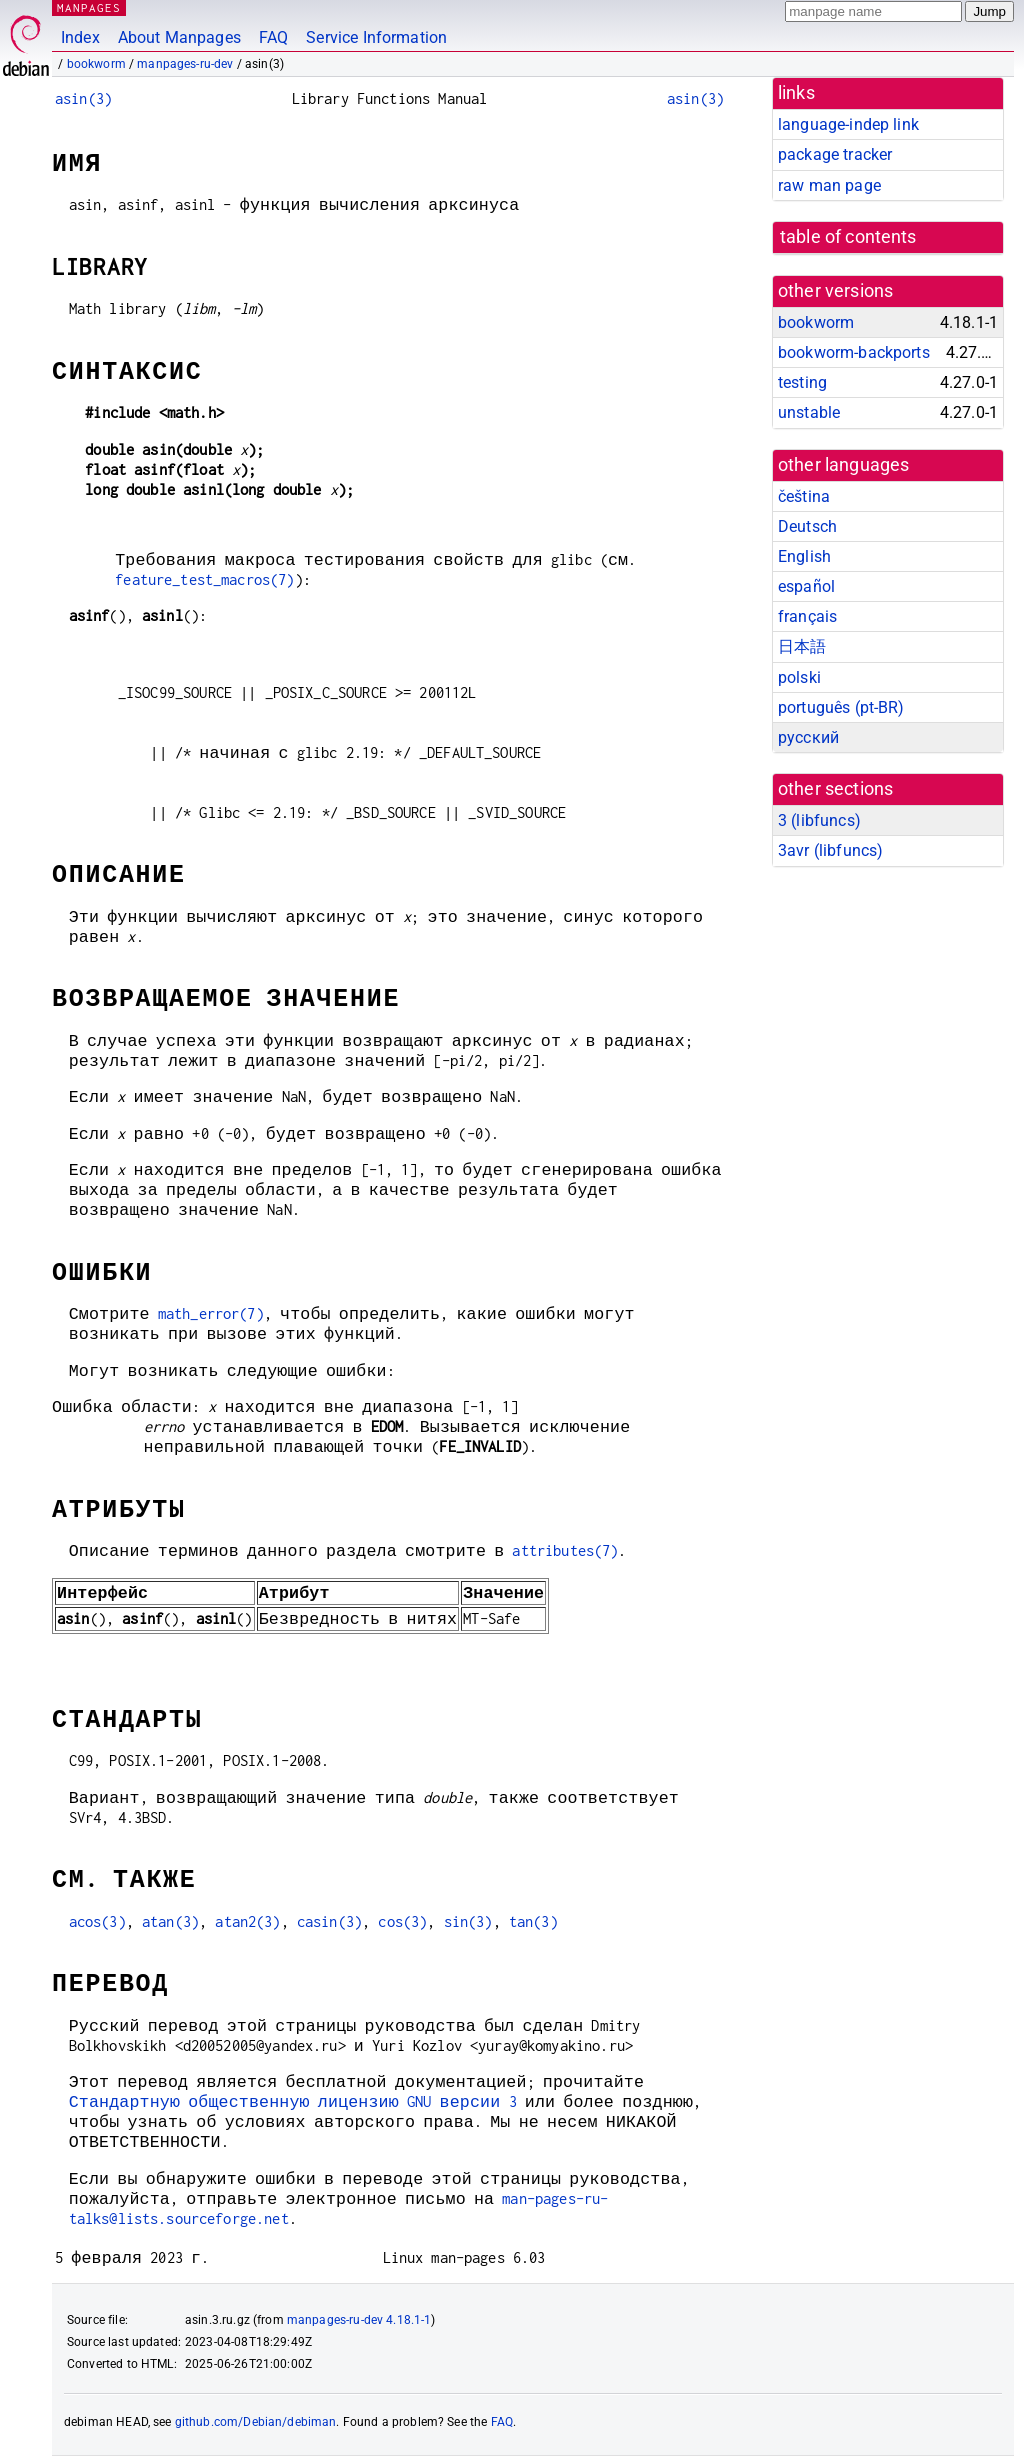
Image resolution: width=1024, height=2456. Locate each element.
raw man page (829, 185)
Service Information (376, 37)
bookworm (96, 64)
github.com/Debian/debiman (256, 2422)
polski (799, 677)
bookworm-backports (854, 352)
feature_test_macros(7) (204, 579)
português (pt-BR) (841, 707)
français (807, 616)
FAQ (273, 37)
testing (802, 382)
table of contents (848, 237)
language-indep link (848, 124)
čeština (804, 496)
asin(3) (83, 98)
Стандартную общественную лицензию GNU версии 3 (293, 2101)
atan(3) (170, 1921)
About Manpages (179, 37)
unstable (809, 412)
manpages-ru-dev (185, 64)
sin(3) (468, 1921)
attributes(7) (565, 1550)
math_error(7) (211, 1313)
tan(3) (533, 1921)
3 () (819, 820)
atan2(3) (247, 1921)
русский (808, 737)
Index (80, 37)
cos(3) (402, 1921)
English (804, 556)
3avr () (830, 850)
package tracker (835, 154)
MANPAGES (89, 7)
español (806, 586)
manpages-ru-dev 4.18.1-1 (359, 2320)
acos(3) (97, 1921)
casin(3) (329, 1921)
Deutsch (807, 526)
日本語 (802, 646)
